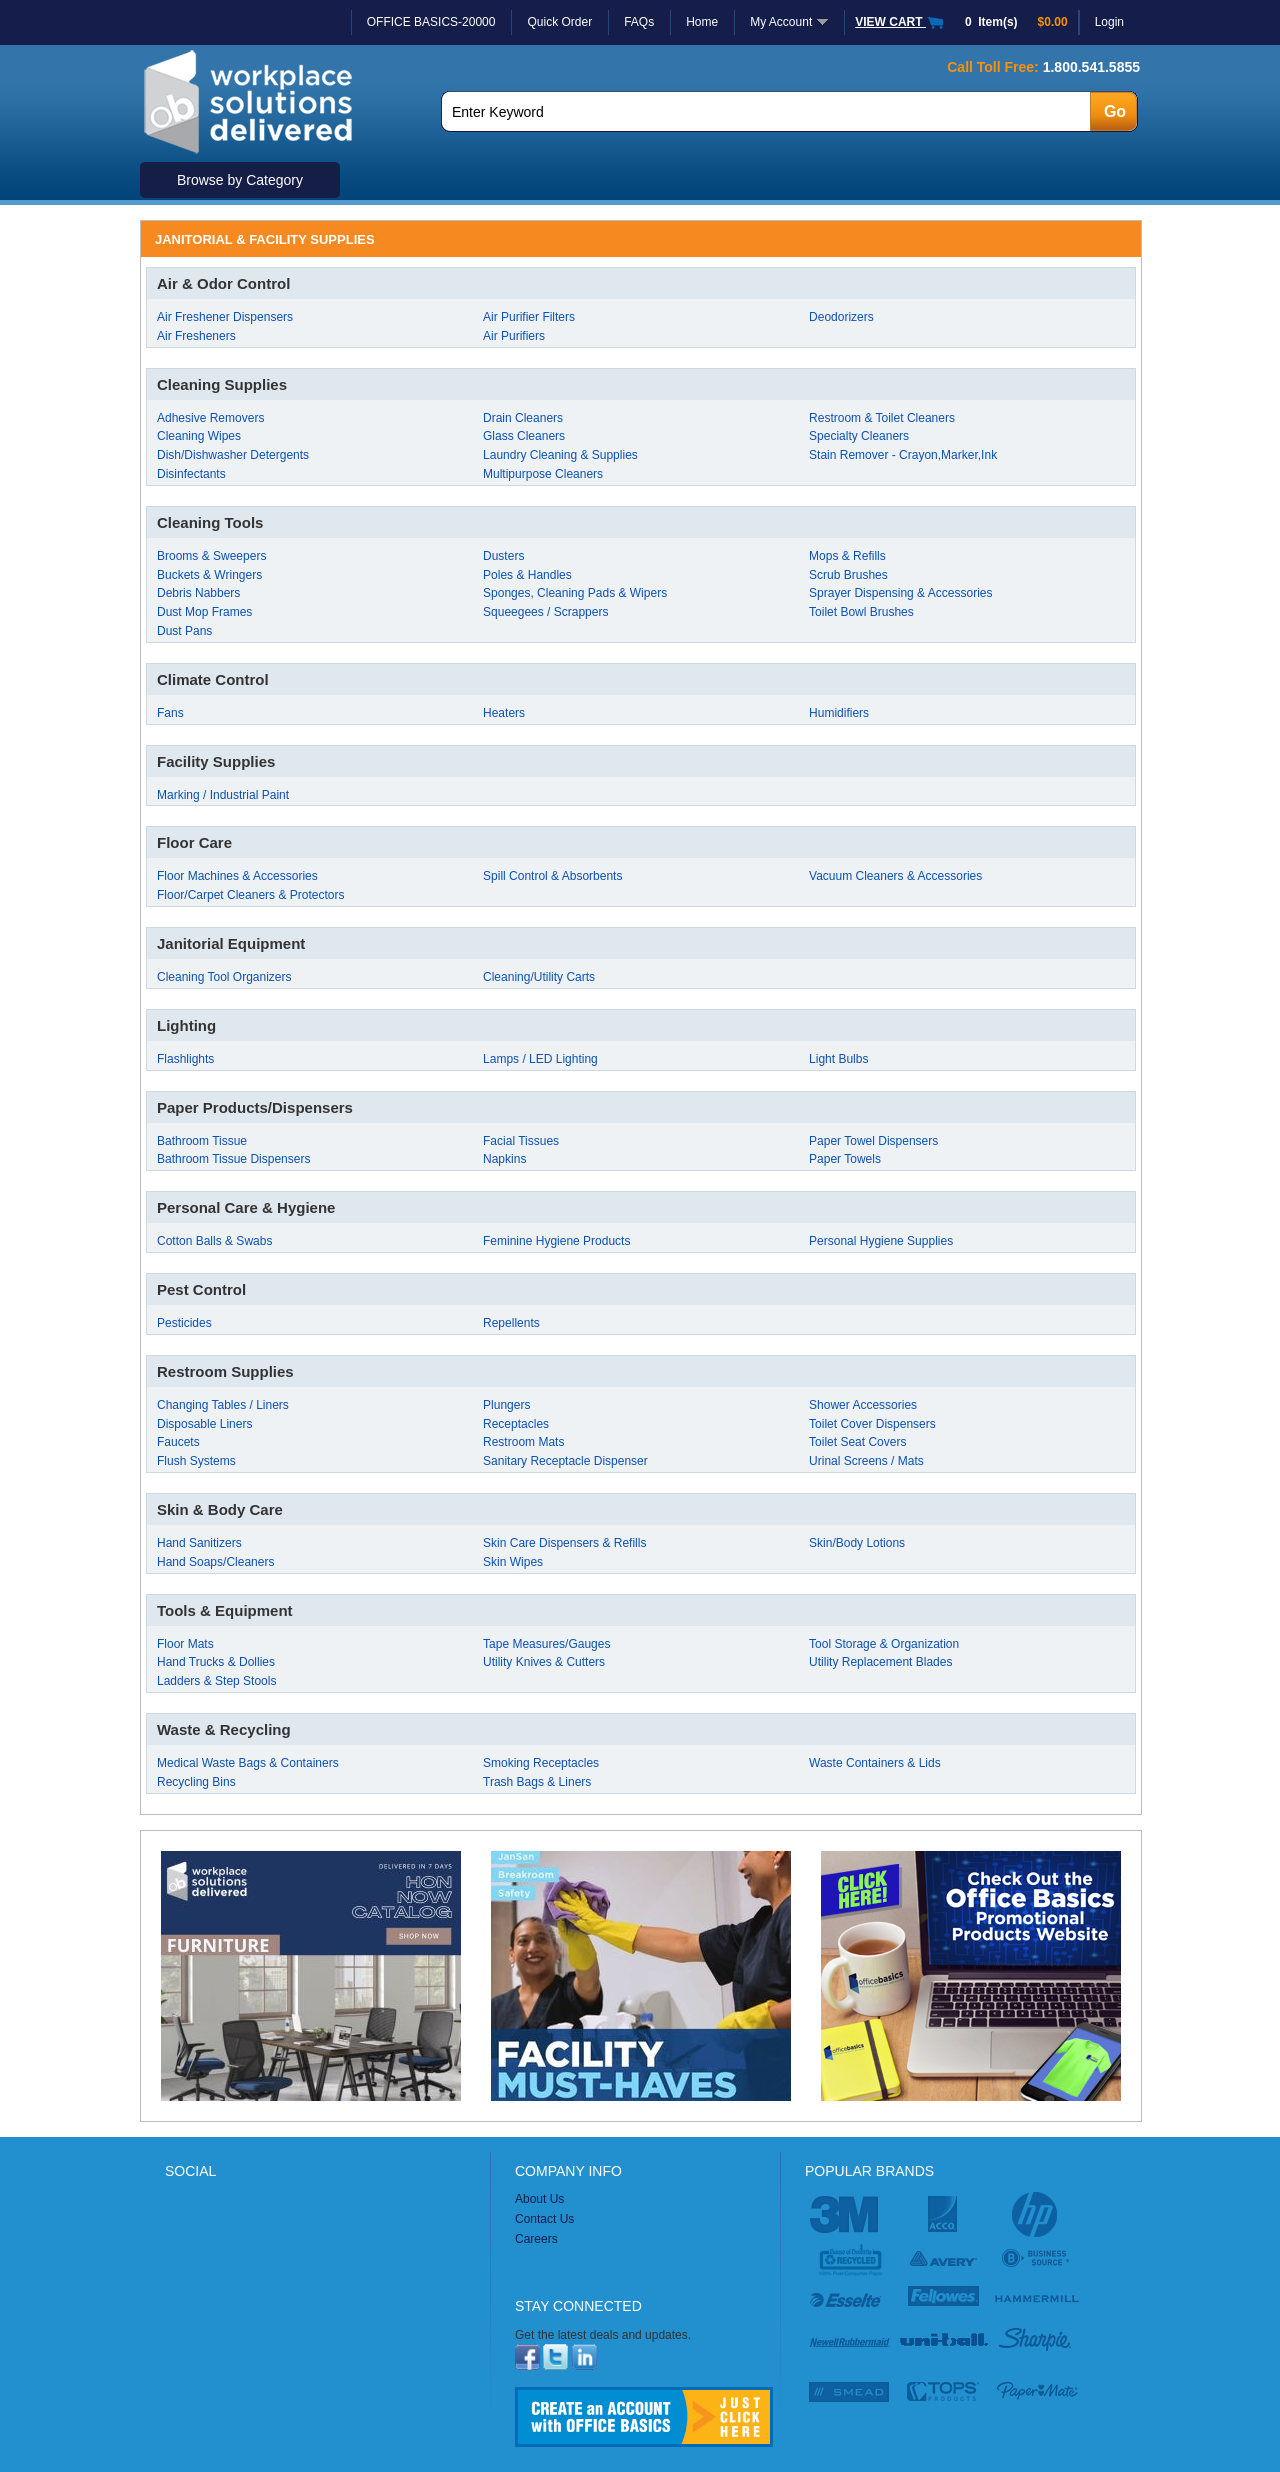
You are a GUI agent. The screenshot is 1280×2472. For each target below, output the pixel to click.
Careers (536, 2239)
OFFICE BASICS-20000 (431, 22)
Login (1109, 22)
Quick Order (559, 22)
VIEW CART (900, 22)
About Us (539, 2199)
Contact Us (544, 2219)
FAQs (639, 22)
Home (702, 22)
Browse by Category (240, 180)
